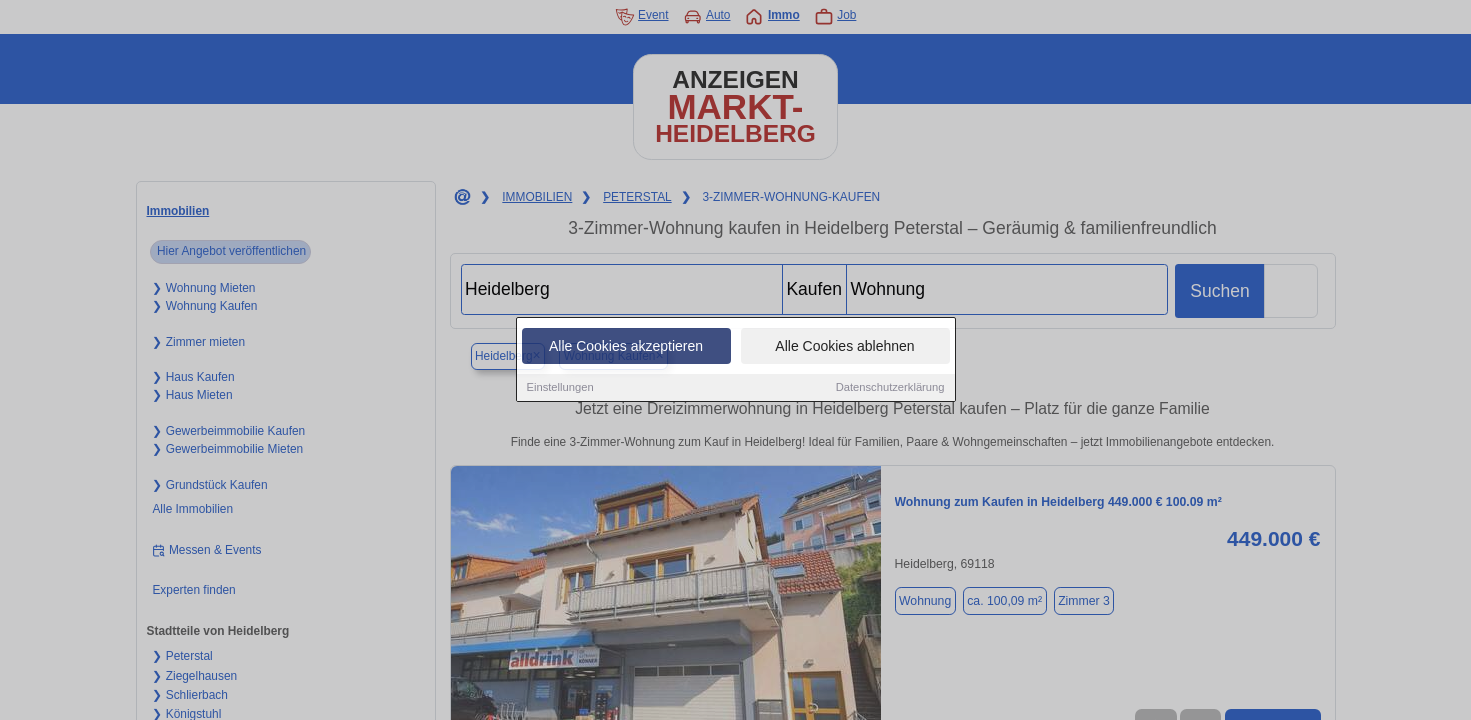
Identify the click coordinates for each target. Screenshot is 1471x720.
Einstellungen (560, 389)
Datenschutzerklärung (890, 389)
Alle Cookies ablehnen (844, 348)
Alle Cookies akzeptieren (626, 348)
